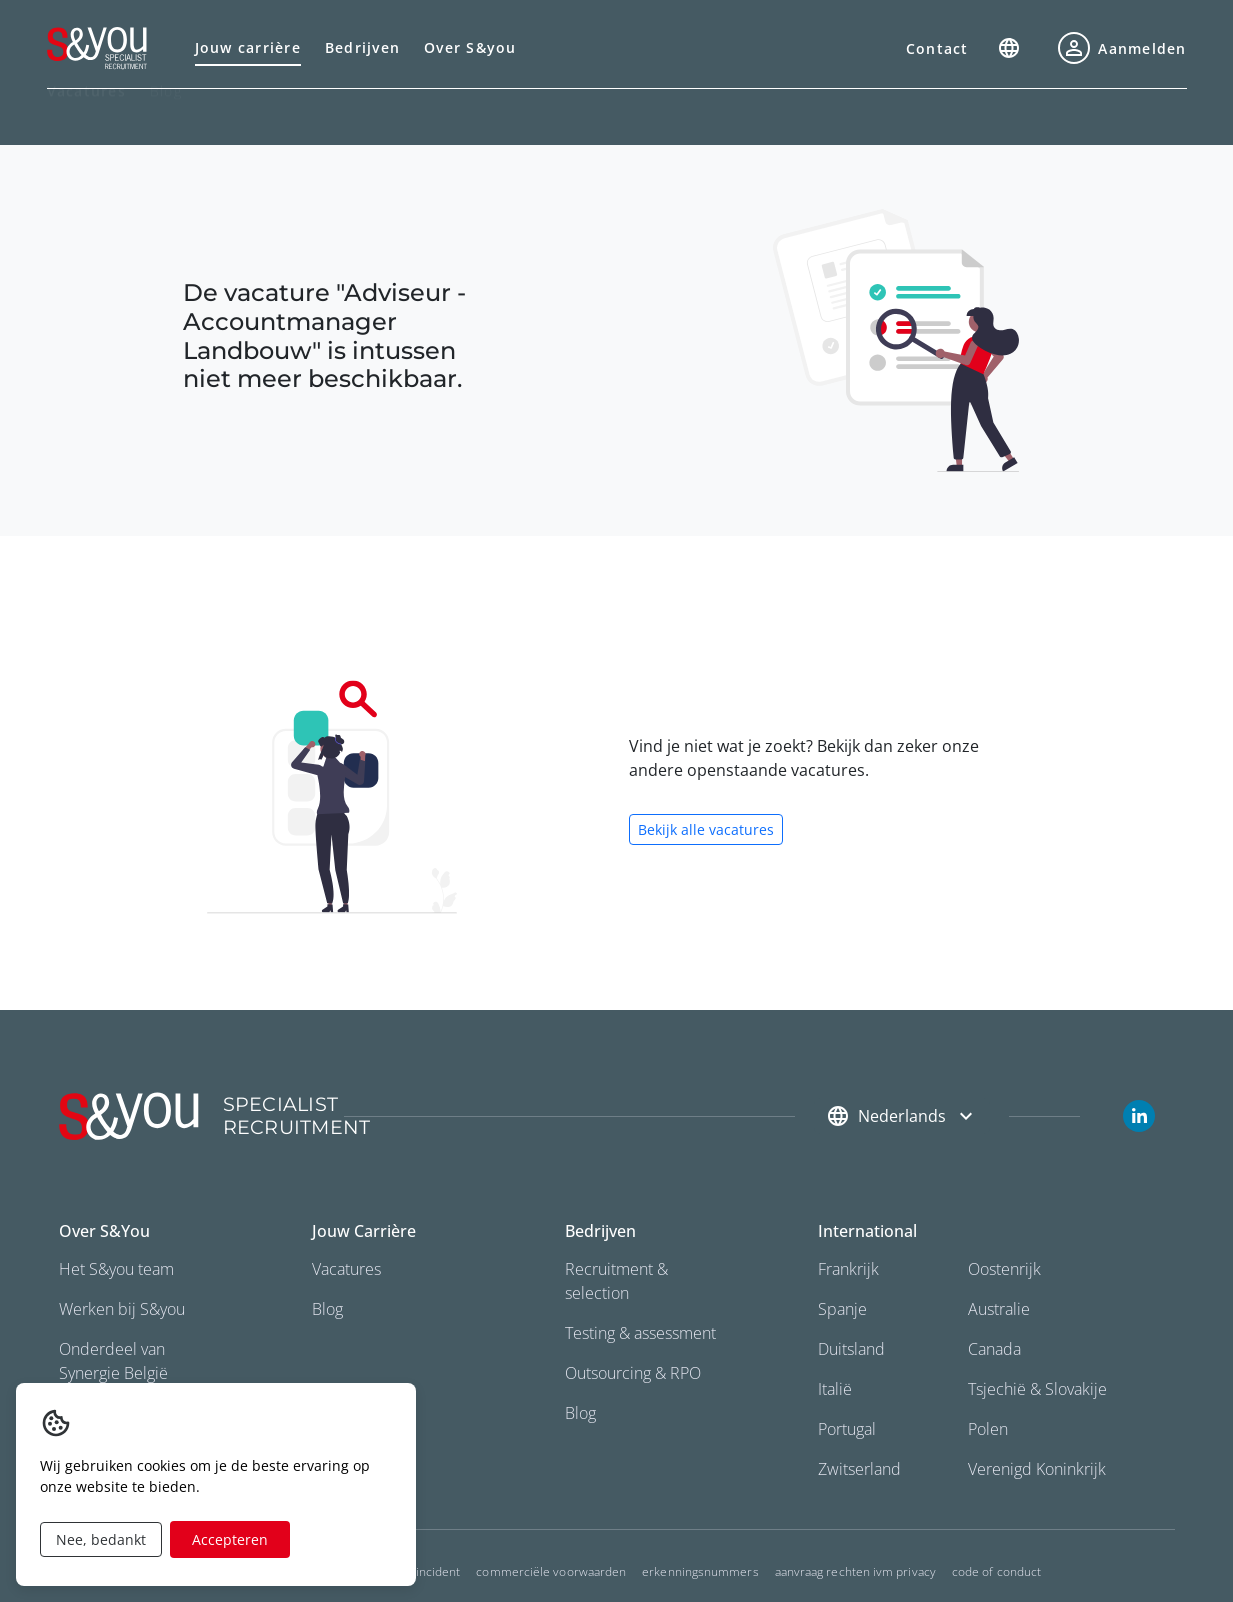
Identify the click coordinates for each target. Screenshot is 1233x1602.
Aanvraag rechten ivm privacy (855, 1571)
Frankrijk (848, 1269)
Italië (835, 1389)
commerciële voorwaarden (551, 1571)
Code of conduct (996, 1571)
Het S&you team (116, 1269)
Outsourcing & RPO (633, 1373)
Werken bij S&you (122, 1309)
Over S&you (470, 47)
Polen (988, 1429)
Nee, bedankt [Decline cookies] (101, 1539)
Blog (166, 114)
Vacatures (346, 1269)
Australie (999, 1309)
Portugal (847, 1429)
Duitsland (851, 1349)
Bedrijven (362, 47)
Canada (994, 1349)
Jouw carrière (248, 47)
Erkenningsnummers (700, 1571)
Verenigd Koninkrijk (1037, 1469)
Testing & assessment (640, 1333)
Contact (937, 48)
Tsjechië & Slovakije (1037, 1389)
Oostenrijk (1004, 1269)
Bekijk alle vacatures (706, 829)
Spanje (842, 1309)
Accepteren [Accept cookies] (230, 1539)
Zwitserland (859, 1469)
